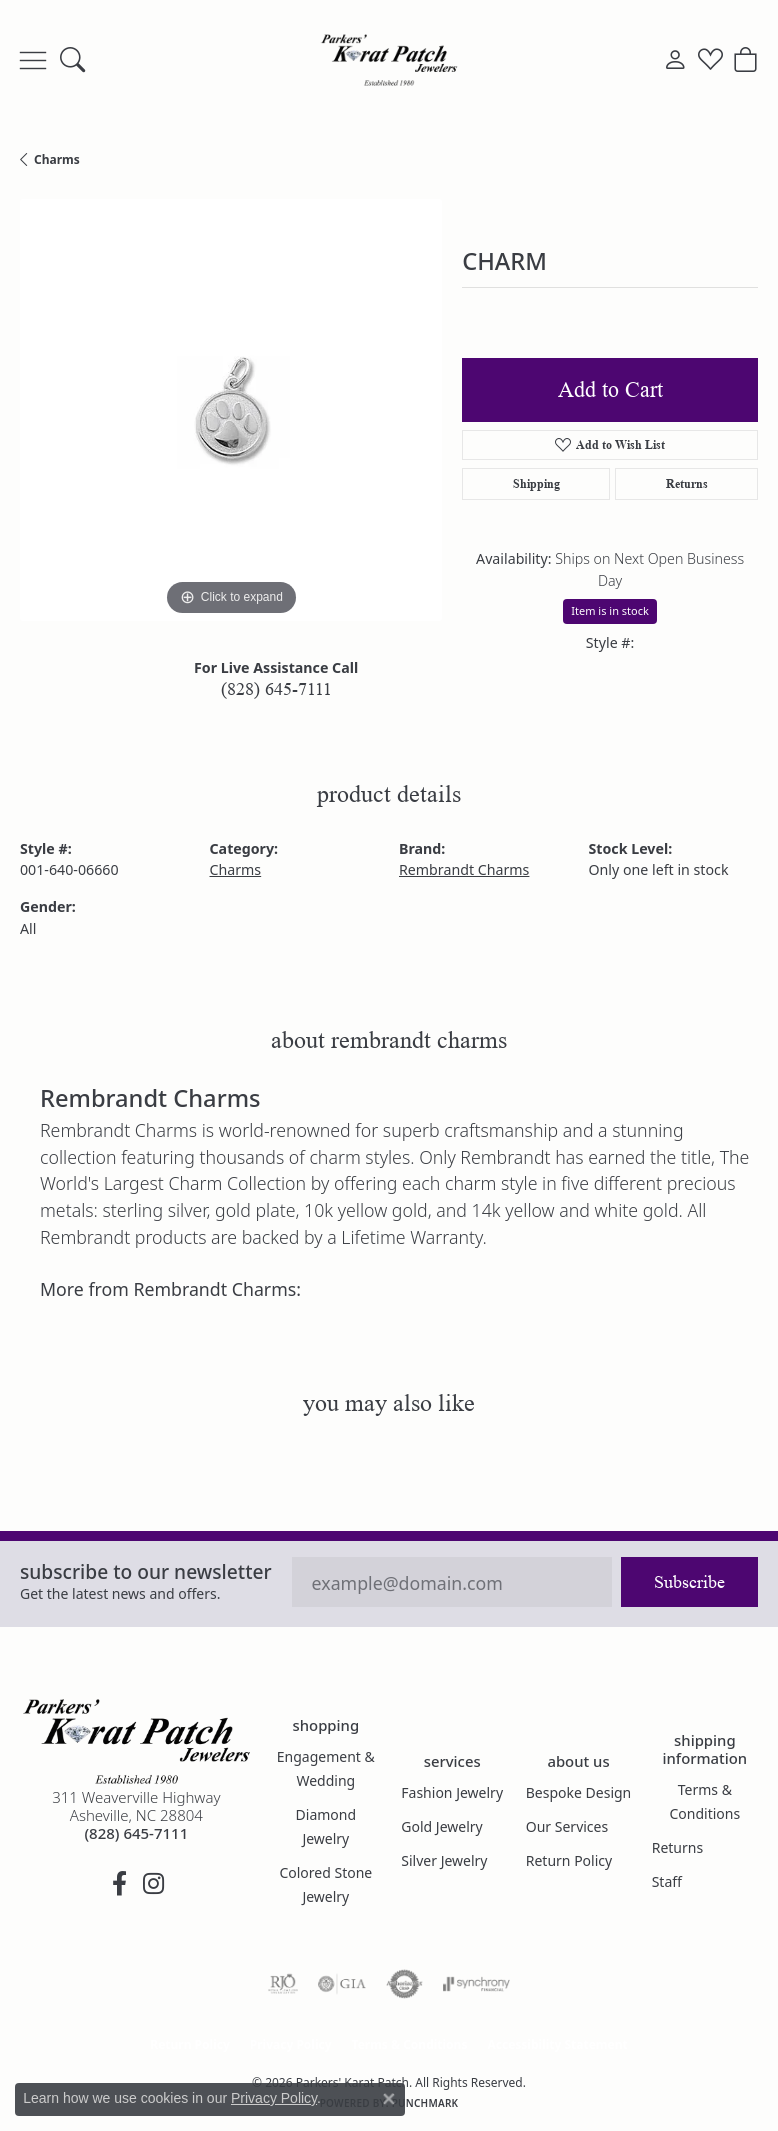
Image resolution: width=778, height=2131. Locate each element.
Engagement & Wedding (326, 1768)
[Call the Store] (136, 1833)
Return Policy (569, 1860)
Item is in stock (610, 610)
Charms (57, 159)
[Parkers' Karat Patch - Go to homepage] (136, 1741)
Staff (667, 1881)
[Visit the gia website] (342, 1984)
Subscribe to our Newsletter (146, 1571)
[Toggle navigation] (33, 60)
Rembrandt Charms (464, 869)
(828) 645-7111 (276, 689)
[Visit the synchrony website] (476, 1984)
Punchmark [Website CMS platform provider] (425, 2103)
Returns (687, 483)
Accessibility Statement (557, 2044)
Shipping (536, 483)
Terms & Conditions (705, 1801)
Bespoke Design (579, 1792)
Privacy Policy (291, 2044)
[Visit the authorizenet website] (404, 1984)
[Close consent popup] (389, 2099)
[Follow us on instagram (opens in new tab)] (153, 1884)
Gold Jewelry (441, 1826)
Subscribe (689, 1582)
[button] (72, 60)
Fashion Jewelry (452, 1792)
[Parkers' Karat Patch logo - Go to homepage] (389, 60)
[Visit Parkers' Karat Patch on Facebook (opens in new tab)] (119, 1884)
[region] (231, 410)
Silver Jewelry (444, 1860)
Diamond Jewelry (326, 1826)
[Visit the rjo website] (283, 1984)
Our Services (567, 1826)
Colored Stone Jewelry (325, 1884)
